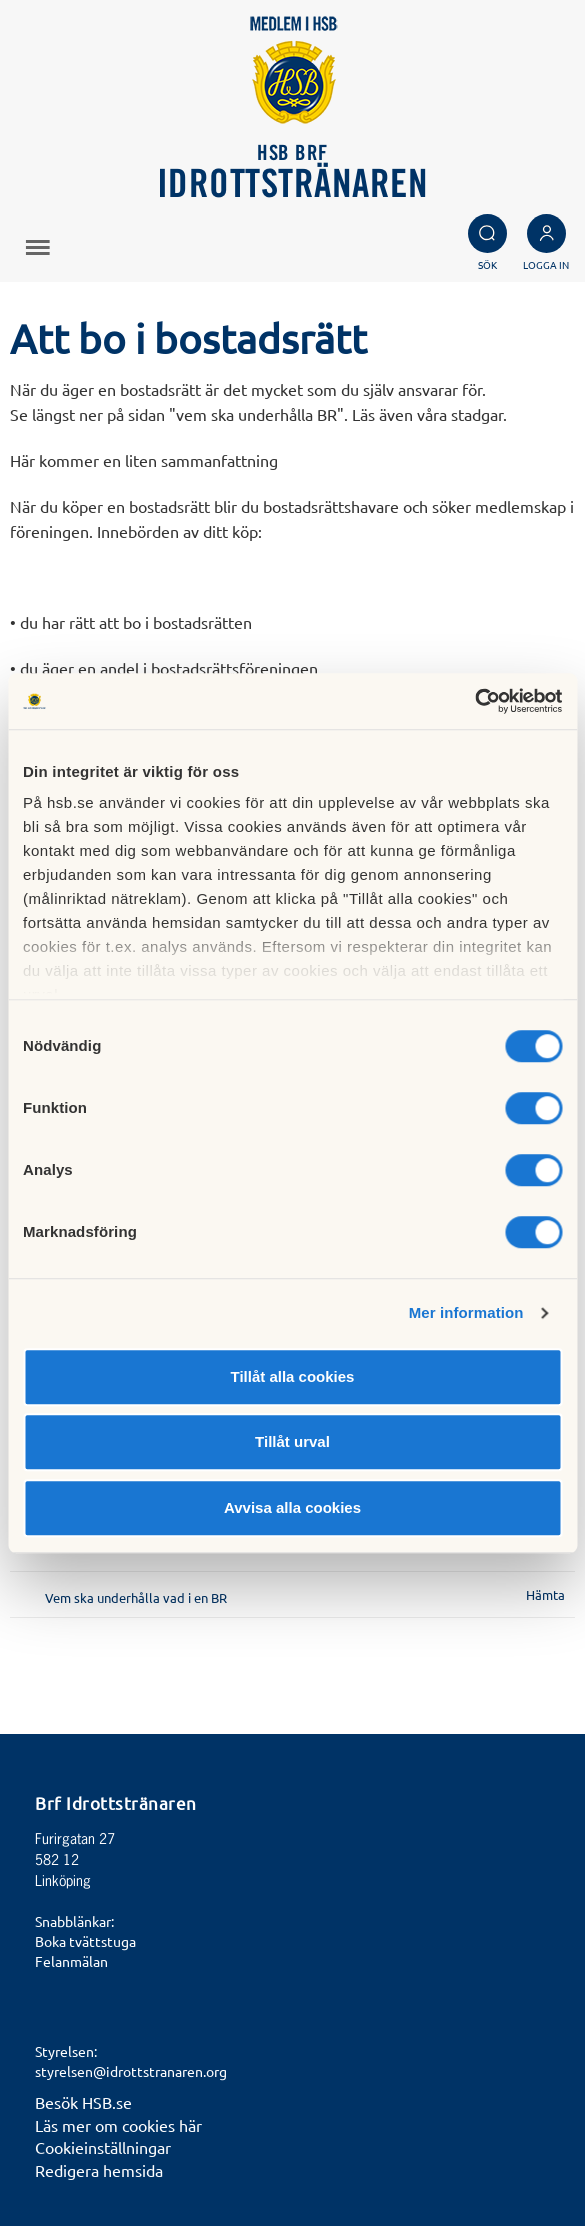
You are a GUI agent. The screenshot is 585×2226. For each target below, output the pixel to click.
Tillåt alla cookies (293, 1376)
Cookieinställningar (103, 2147)
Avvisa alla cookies (292, 1507)
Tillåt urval (292, 1441)
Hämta (545, 1594)
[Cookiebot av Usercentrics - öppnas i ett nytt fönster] (474, 701)
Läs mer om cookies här (118, 2125)
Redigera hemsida (99, 2170)
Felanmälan (71, 1961)
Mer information (466, 1312)
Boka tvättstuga (85, 1941)
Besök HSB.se (83, 2102)
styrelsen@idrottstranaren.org (131, 2071)
